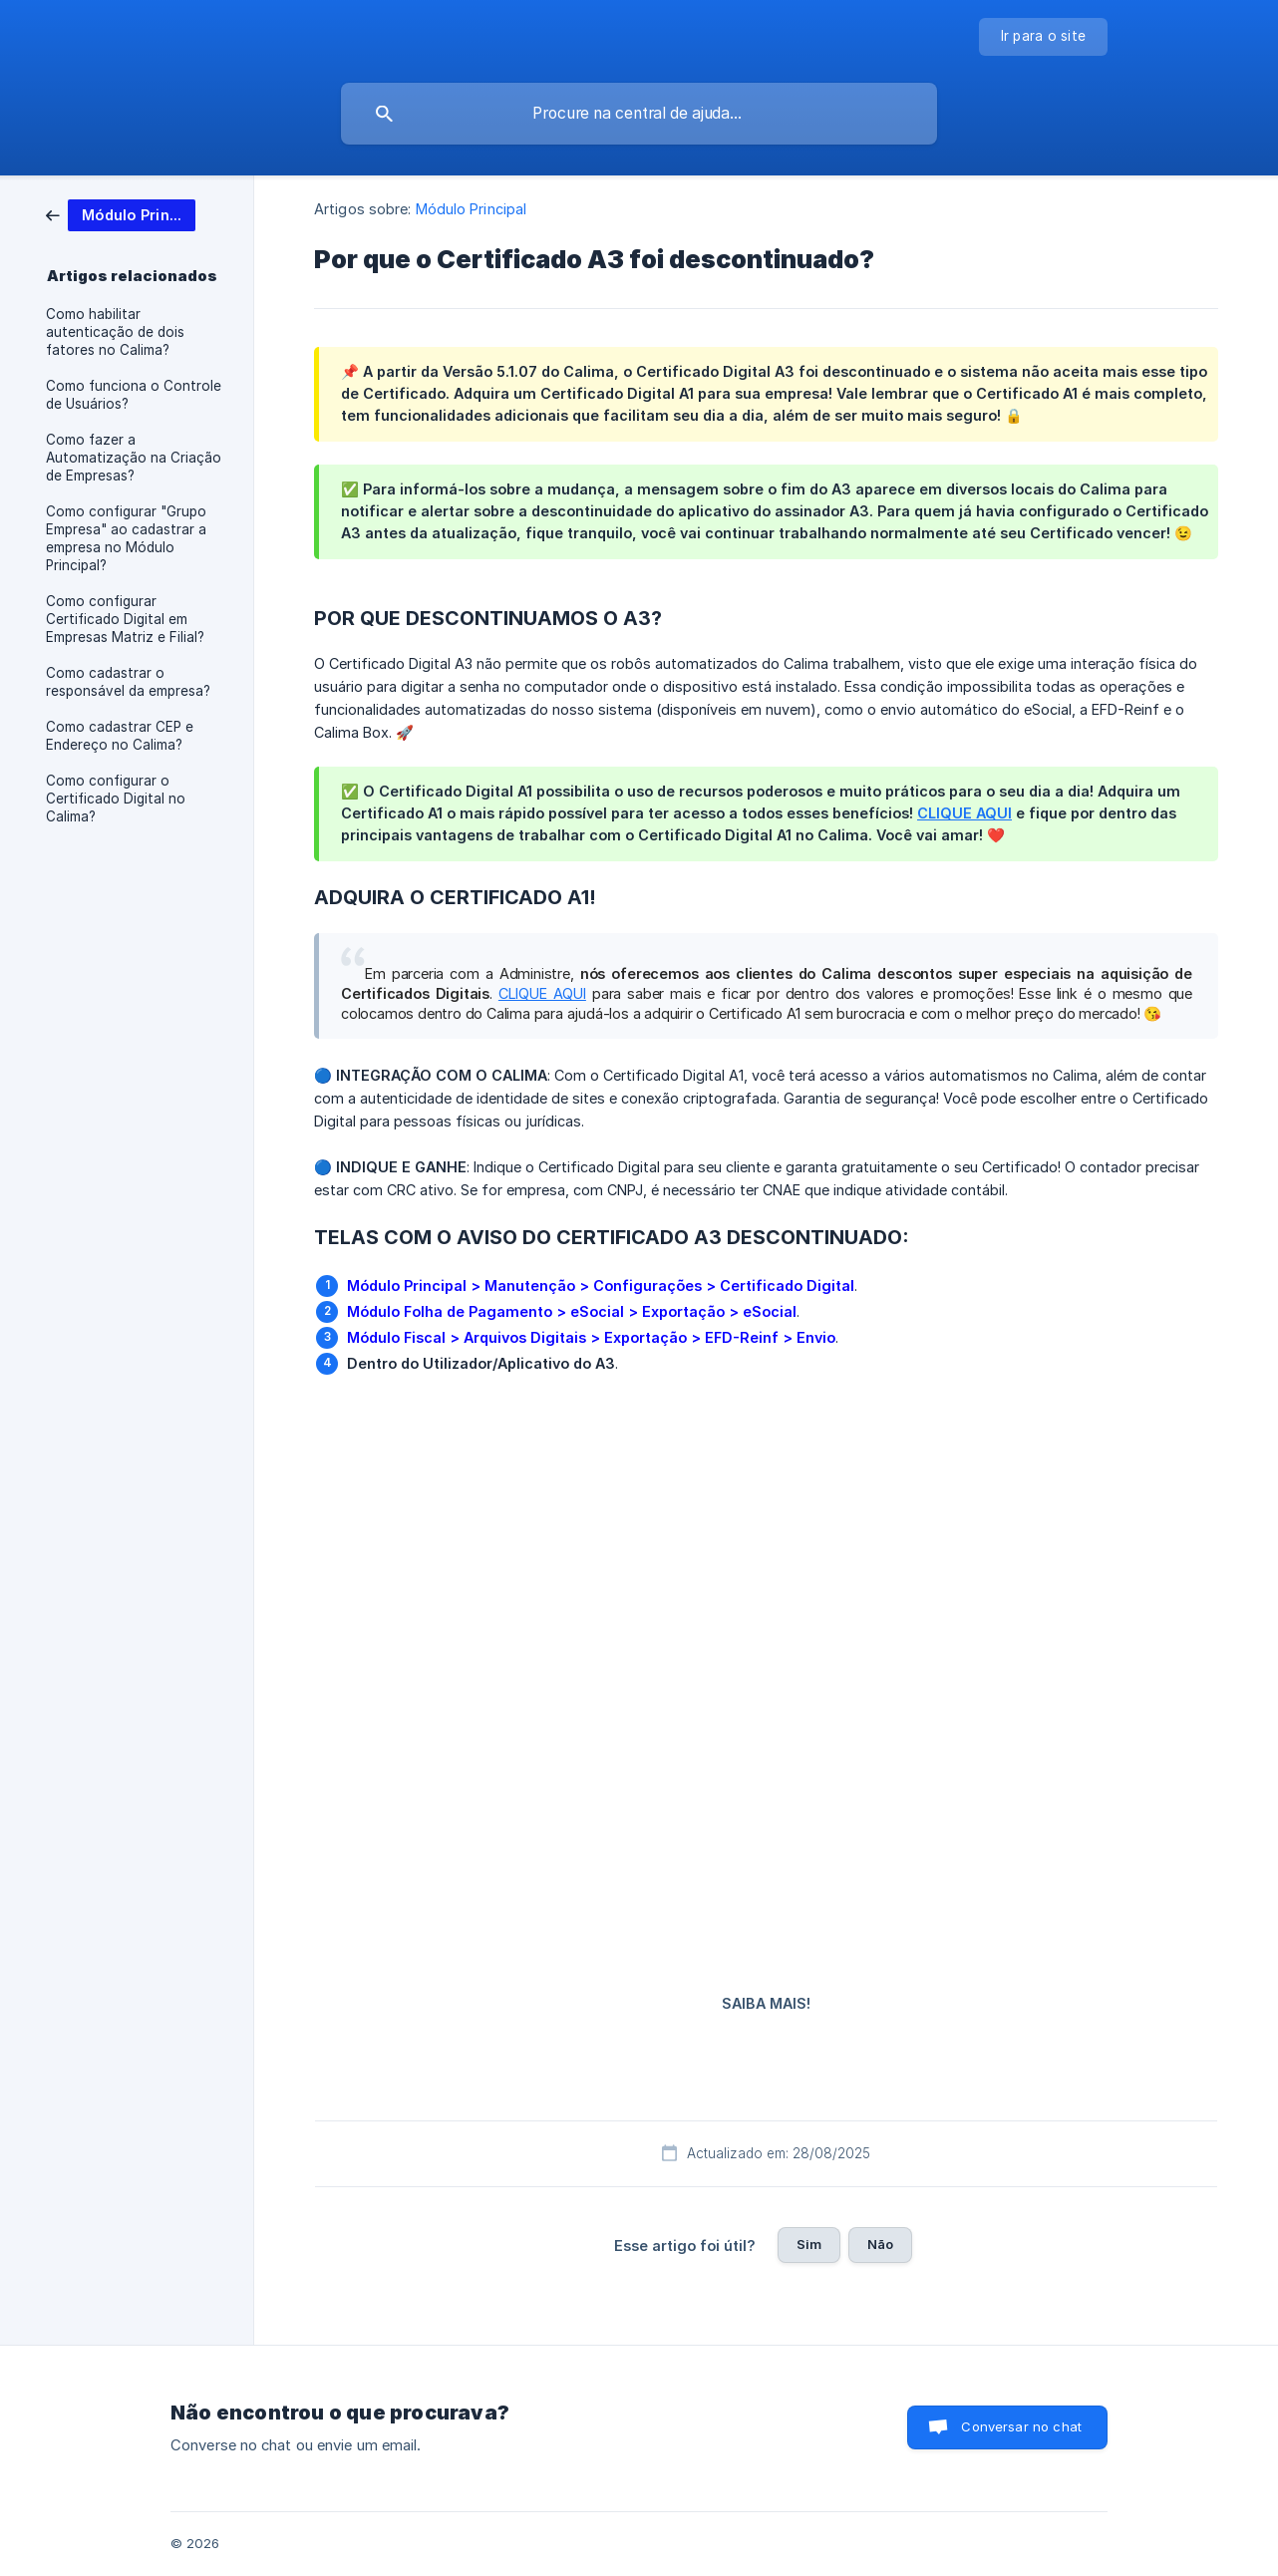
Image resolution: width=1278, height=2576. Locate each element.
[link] (120, 213)
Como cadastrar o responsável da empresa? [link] (128, 682)
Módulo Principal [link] (471, 208)
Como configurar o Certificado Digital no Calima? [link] (115, 798)
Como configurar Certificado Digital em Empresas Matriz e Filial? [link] (125, 619)
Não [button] (880, 2244)
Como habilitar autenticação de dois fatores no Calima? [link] (115, 332)
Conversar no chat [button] (1021, 2426)
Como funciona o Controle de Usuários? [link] (133, 395)
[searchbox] (639, 114)
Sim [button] (809, 2244)
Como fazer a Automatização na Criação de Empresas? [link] (133, 457)
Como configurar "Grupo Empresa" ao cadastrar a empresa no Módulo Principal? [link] (126, 538)
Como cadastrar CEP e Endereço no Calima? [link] (119, 736)
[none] (1044, 37)
